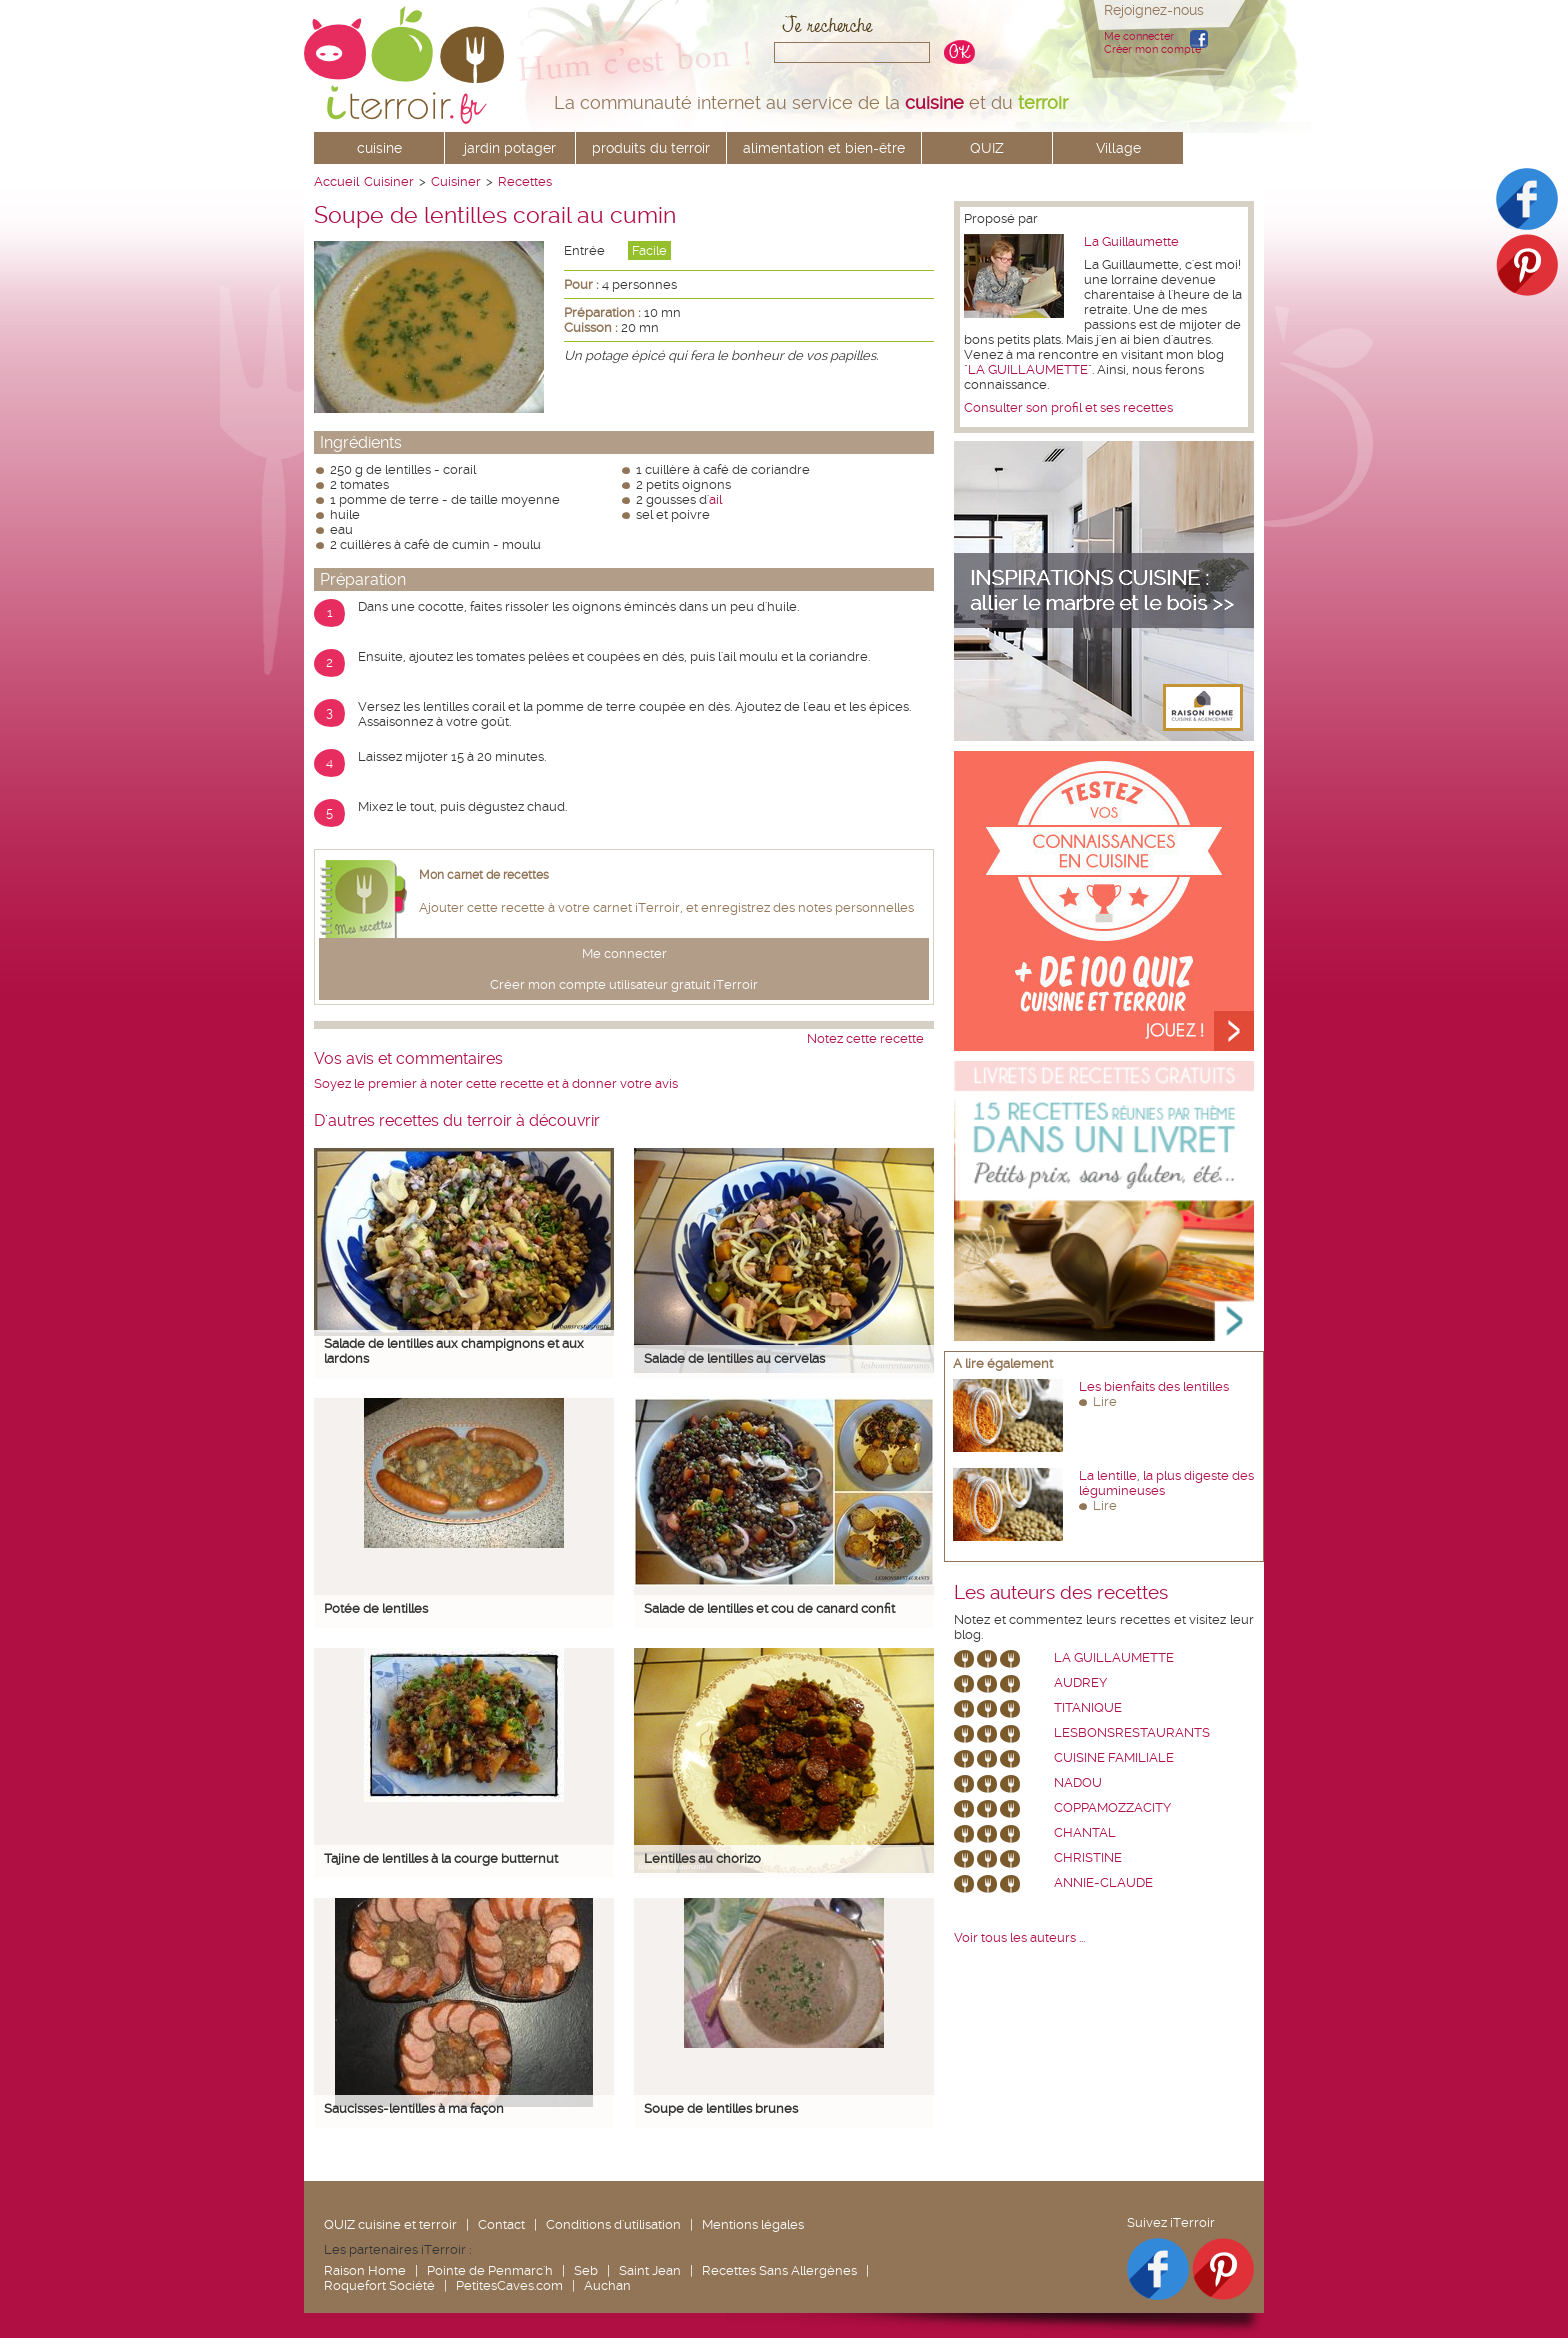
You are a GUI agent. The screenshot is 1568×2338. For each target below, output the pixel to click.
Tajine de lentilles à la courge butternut (441, 1858)
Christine (1088, 1857)
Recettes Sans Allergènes (779, 2270)
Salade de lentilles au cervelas (734, 1358)
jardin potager (510, 148)
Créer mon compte (1152, 49)
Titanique (1088, 1707)
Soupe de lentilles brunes (721, 2108)
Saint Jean (650, 2270)
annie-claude (1103, 1882)
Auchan (607, 2285)
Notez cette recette (865, 1038)
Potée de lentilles (376, 1608)
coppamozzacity (1112, 1807)
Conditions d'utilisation (613, 2224)
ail (715, 499)
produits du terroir (651, 148)
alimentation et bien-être (824, 148)
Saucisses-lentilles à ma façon (414, 2108)
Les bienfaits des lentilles (1154, 1386)
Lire (1105, 1401)
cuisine (379, 148)
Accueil (336, 181)
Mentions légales (753, 2224)
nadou (1078, 1782)
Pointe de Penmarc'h (490, 2270)
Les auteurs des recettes (1061, 1593)
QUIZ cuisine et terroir (390, 2224)
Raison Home (365, 2270)
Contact (501, 2224)
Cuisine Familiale (1114, 1757)
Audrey (1080, 1682)
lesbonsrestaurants (1132, 1732)
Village (1118, 148)
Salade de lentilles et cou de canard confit (769, 1608)
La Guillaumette (1131, 241)
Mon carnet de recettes (484, 875)
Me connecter (1139, 36)
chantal (1085, 1832)
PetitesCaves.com (509, 2285)
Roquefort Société (379, 2285)
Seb (586, 2270)
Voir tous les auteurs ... (1019, 1937)
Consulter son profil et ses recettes (1068, 407)
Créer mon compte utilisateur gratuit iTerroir (624, 984)
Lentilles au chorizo (702, 1858)
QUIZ (987, 148)
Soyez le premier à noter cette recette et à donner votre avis (496, 1083)
